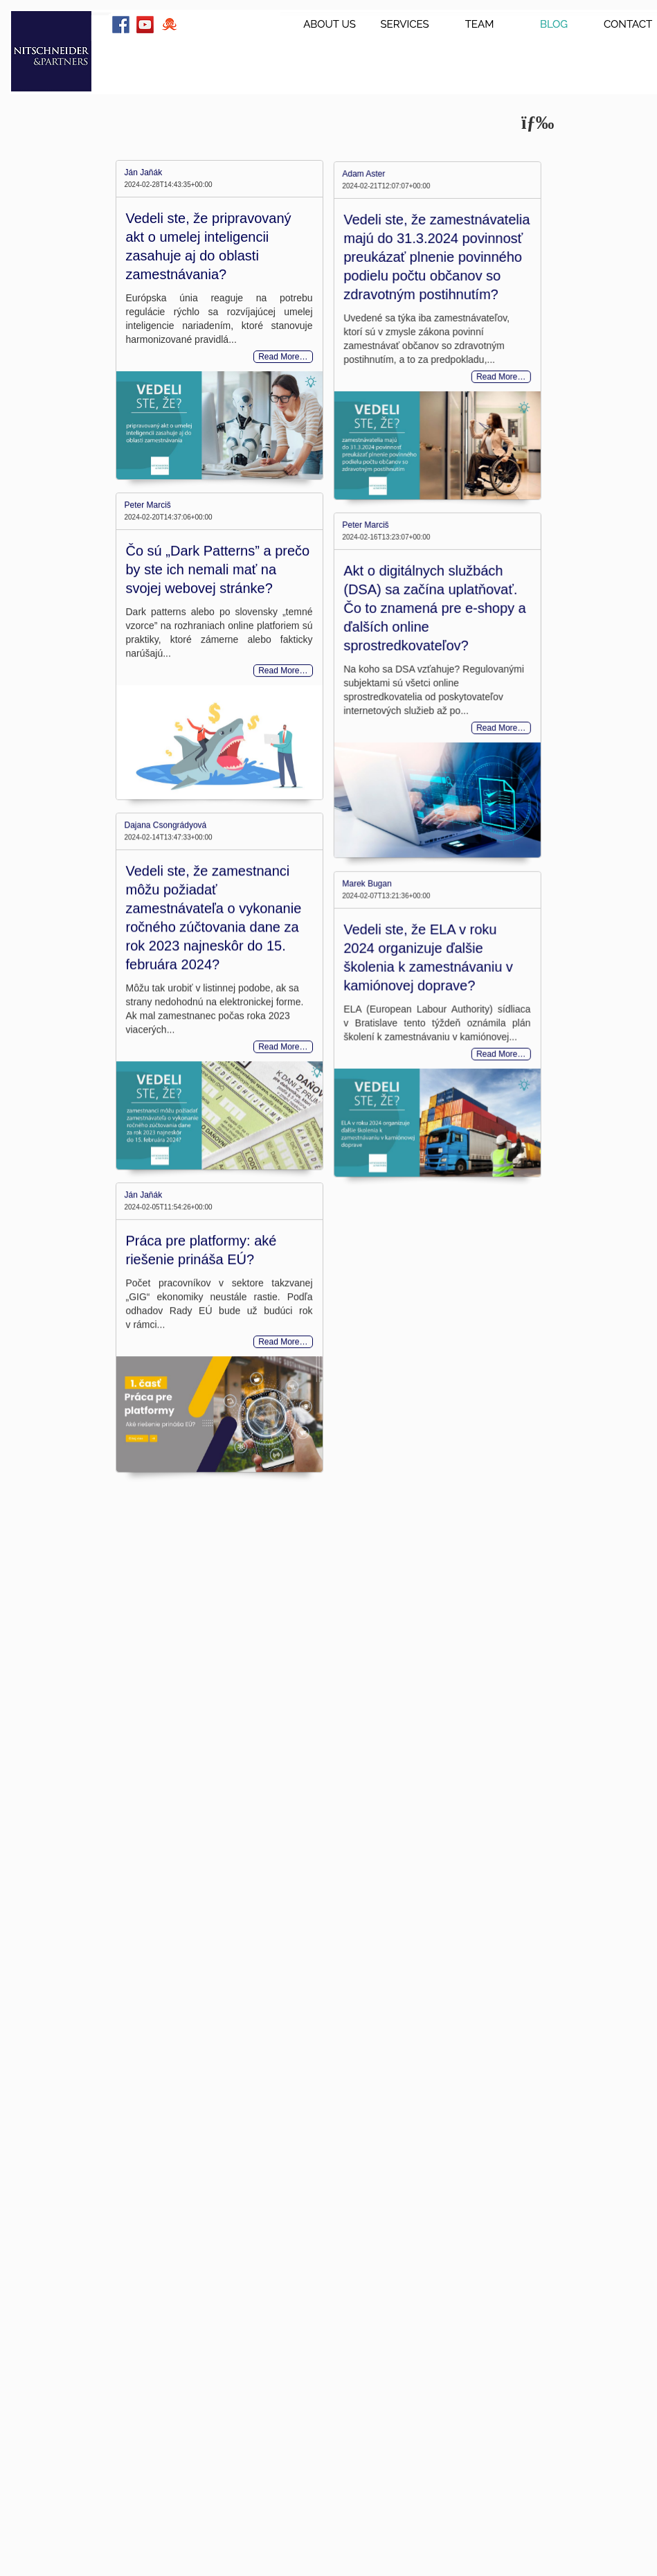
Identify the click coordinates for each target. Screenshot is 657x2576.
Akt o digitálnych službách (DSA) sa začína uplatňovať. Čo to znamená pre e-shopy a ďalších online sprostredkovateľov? (400, 713)
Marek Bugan (332, 1045)
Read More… (282, 357)
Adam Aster (329, 226)
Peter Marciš (148, 562)
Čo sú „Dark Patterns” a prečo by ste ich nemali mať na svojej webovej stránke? (218, 626)
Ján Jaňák (144, 172)
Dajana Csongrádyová (166, 940)
